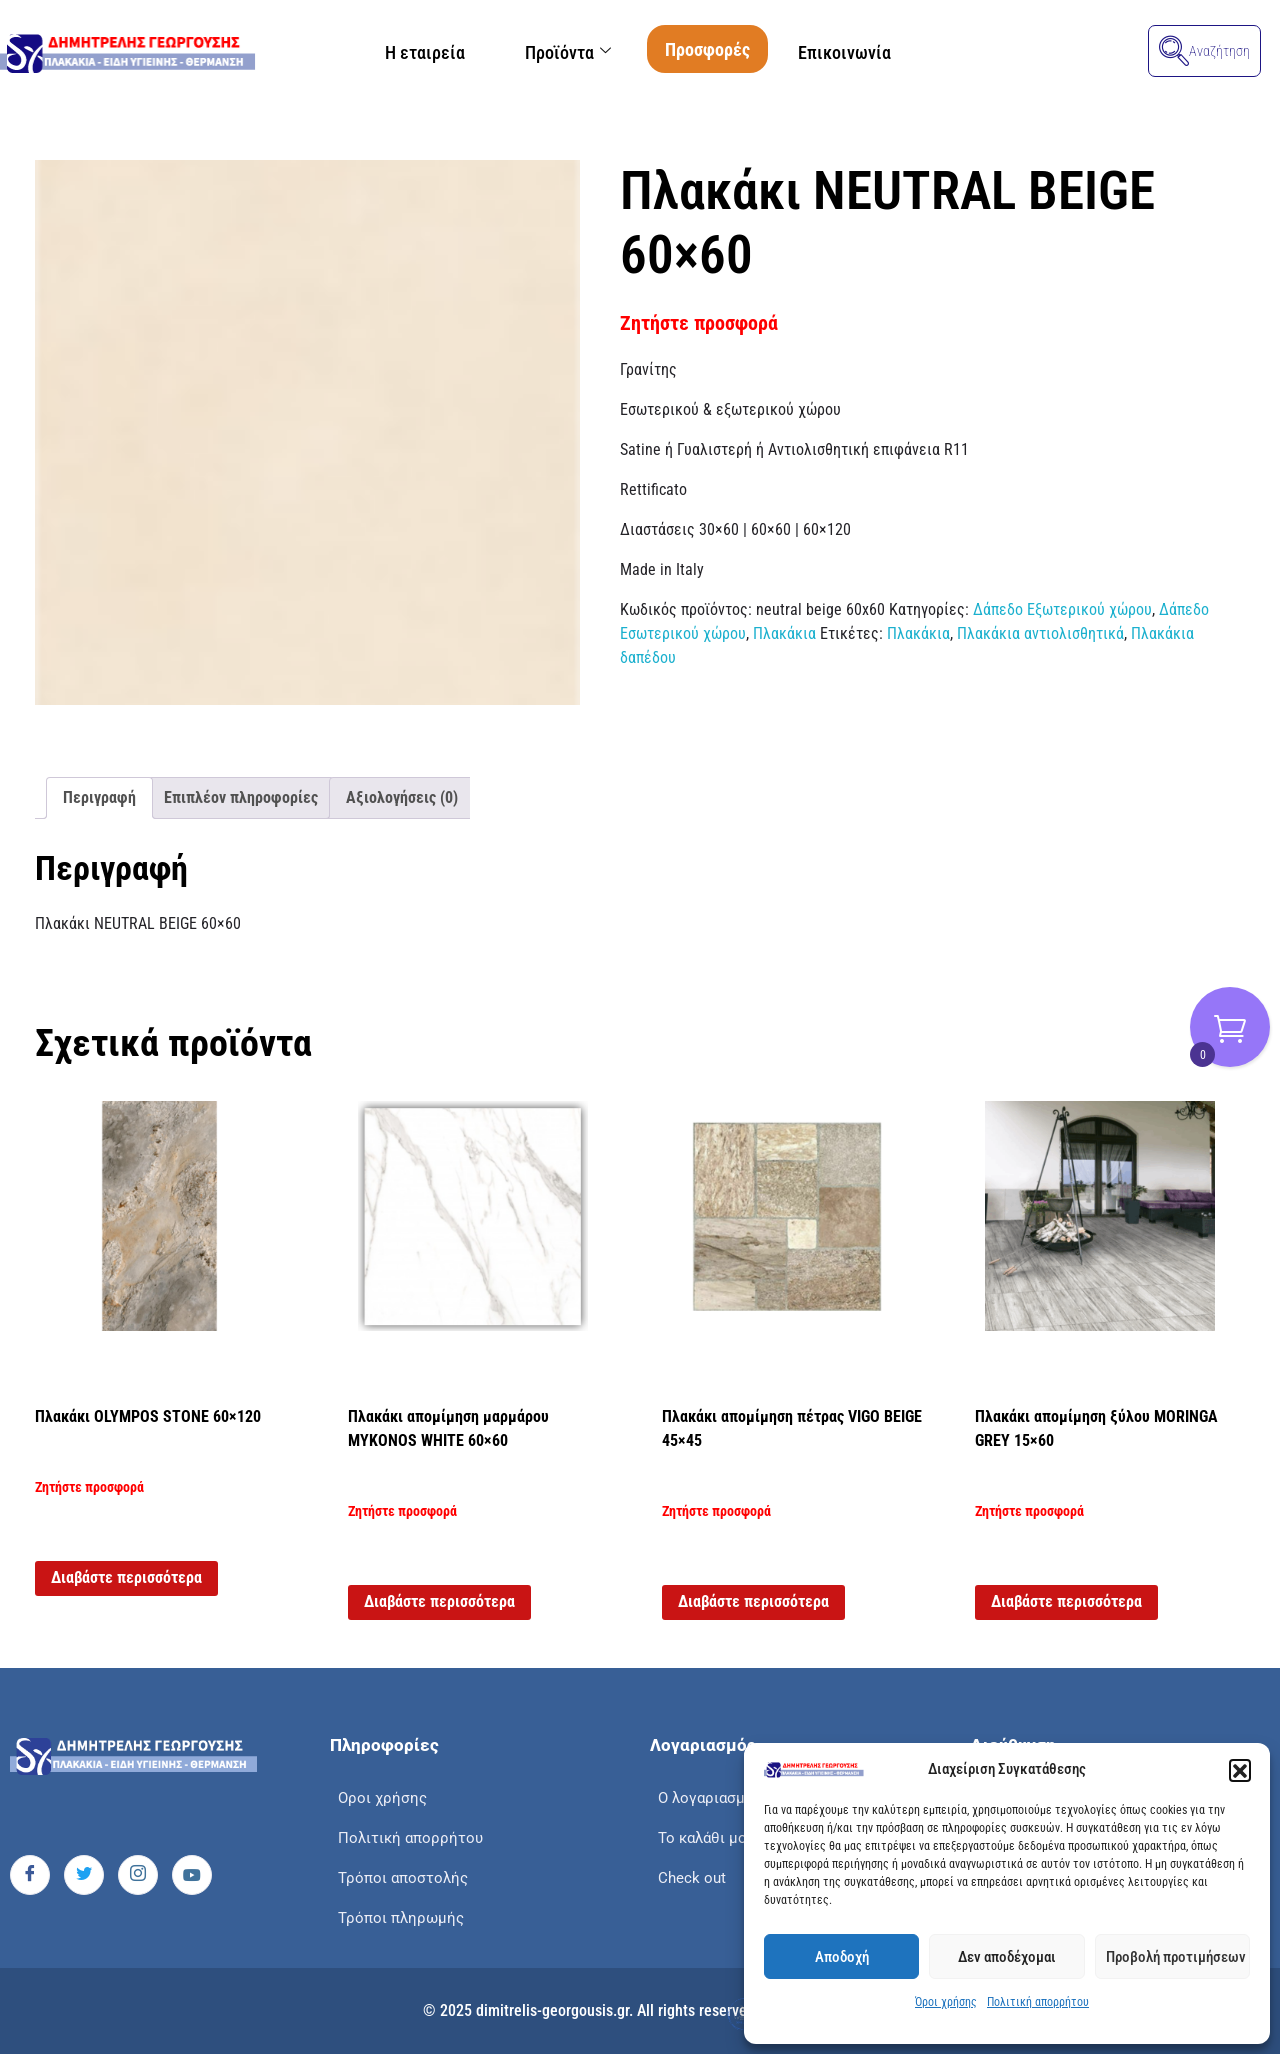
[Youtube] (192, 1875)
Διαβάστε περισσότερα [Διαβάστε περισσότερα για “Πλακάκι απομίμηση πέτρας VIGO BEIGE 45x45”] (753, 1601)
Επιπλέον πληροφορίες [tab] (241, 797)
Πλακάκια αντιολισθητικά (1040, 633)
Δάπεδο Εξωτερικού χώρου (1062, 609)
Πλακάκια (784, 633)
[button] (1240, 1770)
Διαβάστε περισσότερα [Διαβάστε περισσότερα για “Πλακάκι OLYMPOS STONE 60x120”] (126, 1577)
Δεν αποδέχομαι (1007, 1957)
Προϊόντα (568, 52)
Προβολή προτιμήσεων (1176, 1957)
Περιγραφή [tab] (99, 797)
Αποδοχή (842, 1957)
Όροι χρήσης (946, 2002)
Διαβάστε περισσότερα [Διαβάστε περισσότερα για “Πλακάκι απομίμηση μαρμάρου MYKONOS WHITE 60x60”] (439, 1601)
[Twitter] (84, 1875)
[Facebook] (30, 1875)
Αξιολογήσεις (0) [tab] (402, 797)
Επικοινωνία (844, 52)
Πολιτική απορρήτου (1038, 2002)
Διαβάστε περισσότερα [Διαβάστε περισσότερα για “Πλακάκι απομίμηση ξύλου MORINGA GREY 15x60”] (1066, 1601)
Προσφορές (707, 49)
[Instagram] (138, 1875)
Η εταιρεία (425, 52)
